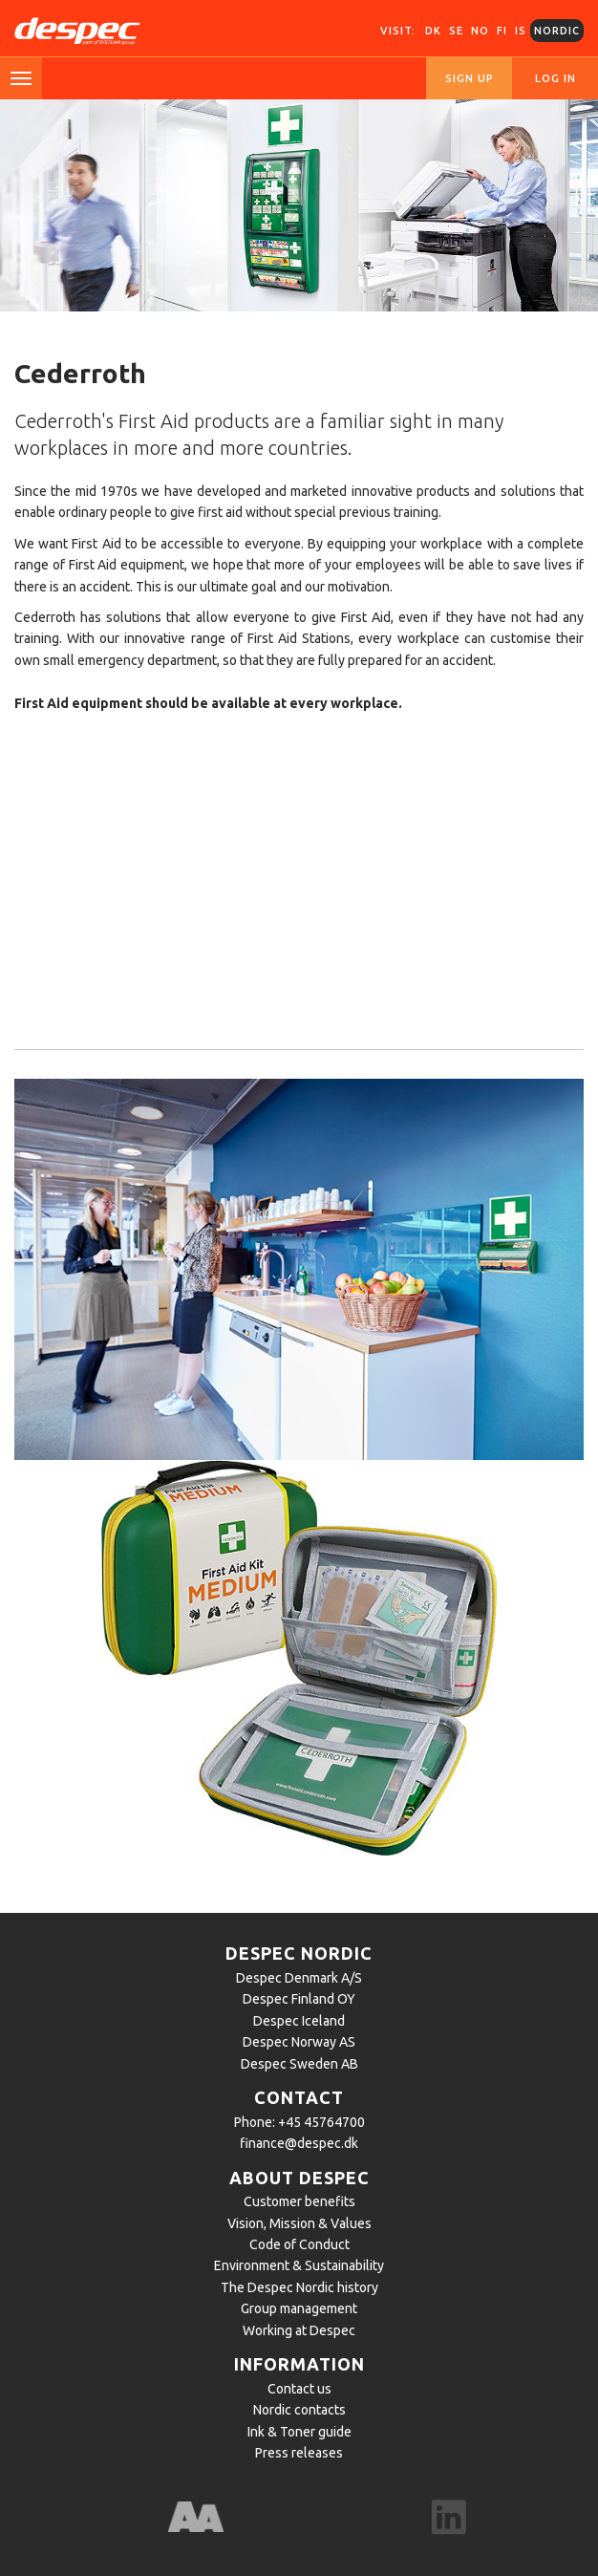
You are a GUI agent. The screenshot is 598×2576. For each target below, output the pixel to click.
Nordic (557, 30)
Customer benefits (299, 2201)
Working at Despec (299, 2330)
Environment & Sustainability (299, 2265)
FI (502, 30)
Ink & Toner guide (299, 2431)
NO (480, 30)
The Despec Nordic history (299, 2287)
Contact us (299, 2388)
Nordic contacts (299, 2409)
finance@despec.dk (299, 2143)
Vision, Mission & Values (299, 2223)
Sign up (469, 78)
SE (456, 30)
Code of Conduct (299, 2244)
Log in (555, 78)
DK (433, 30)
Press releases (299, 2452)
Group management (299, 2308)
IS (520, 30)
